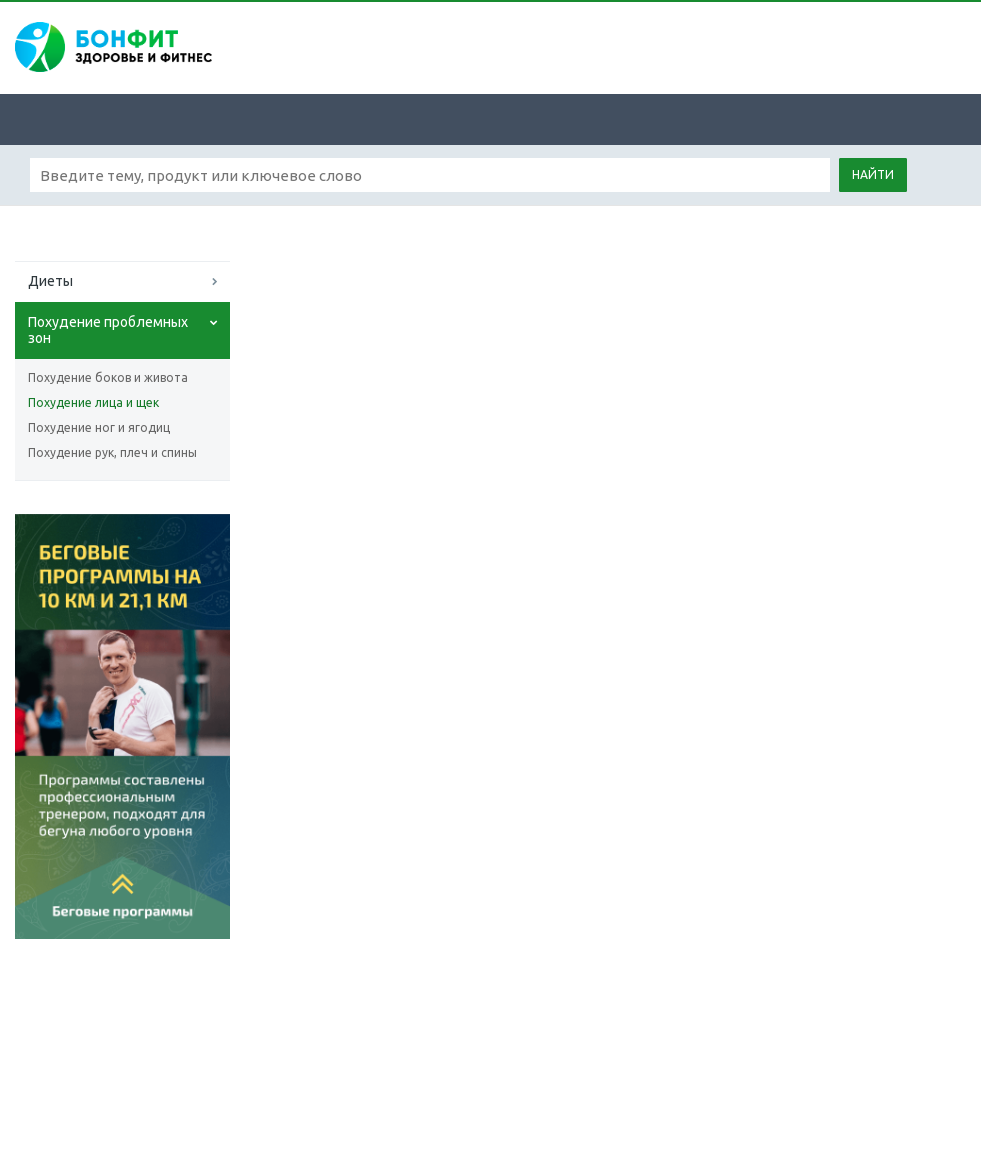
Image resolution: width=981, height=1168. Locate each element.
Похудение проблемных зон (108, 330)
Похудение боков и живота (108, 377)
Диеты (50, 281)
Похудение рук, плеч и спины (112, 452)
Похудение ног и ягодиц (99, 427)
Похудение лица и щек (93, 402)
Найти (873, 174)
